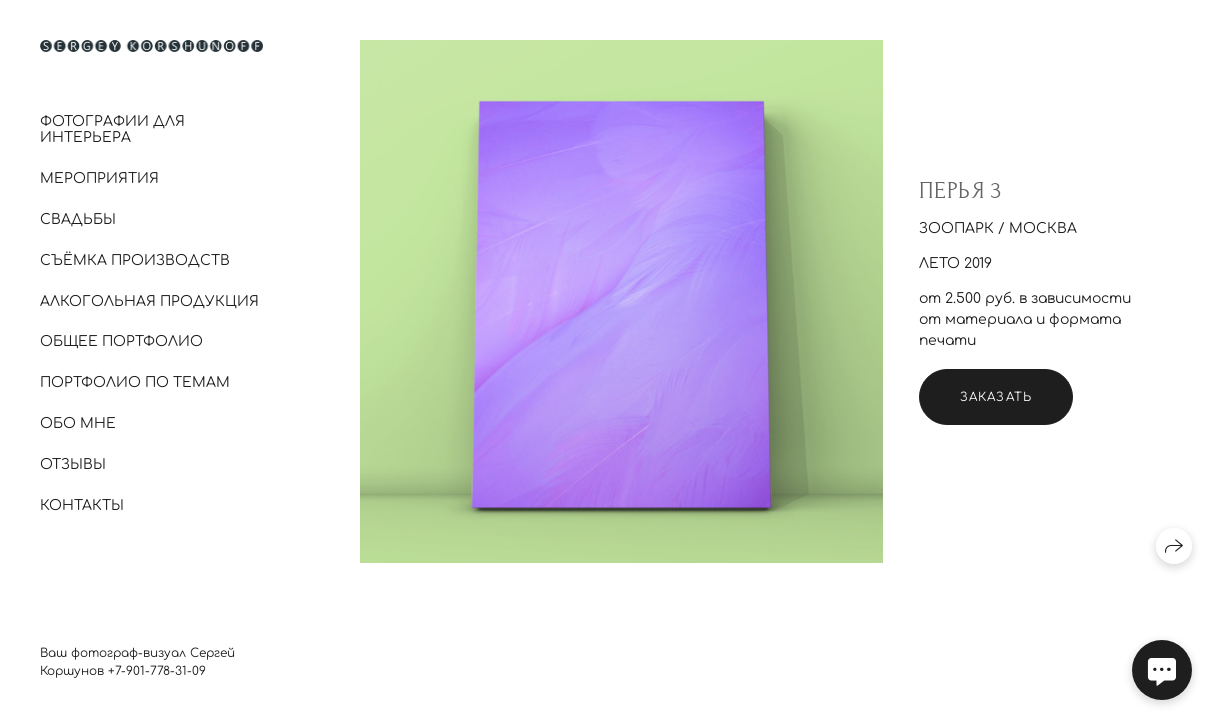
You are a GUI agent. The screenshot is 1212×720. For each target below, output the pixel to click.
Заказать (996, 397)
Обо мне (78, 423)
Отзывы (73, 464)
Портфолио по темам (135, 382)
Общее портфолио (121, 341)
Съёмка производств (135, 260)
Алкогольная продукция (149, 301)
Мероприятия (99, 178)
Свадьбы (78, 219)
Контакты (82, 505)
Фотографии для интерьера (112, 130)
